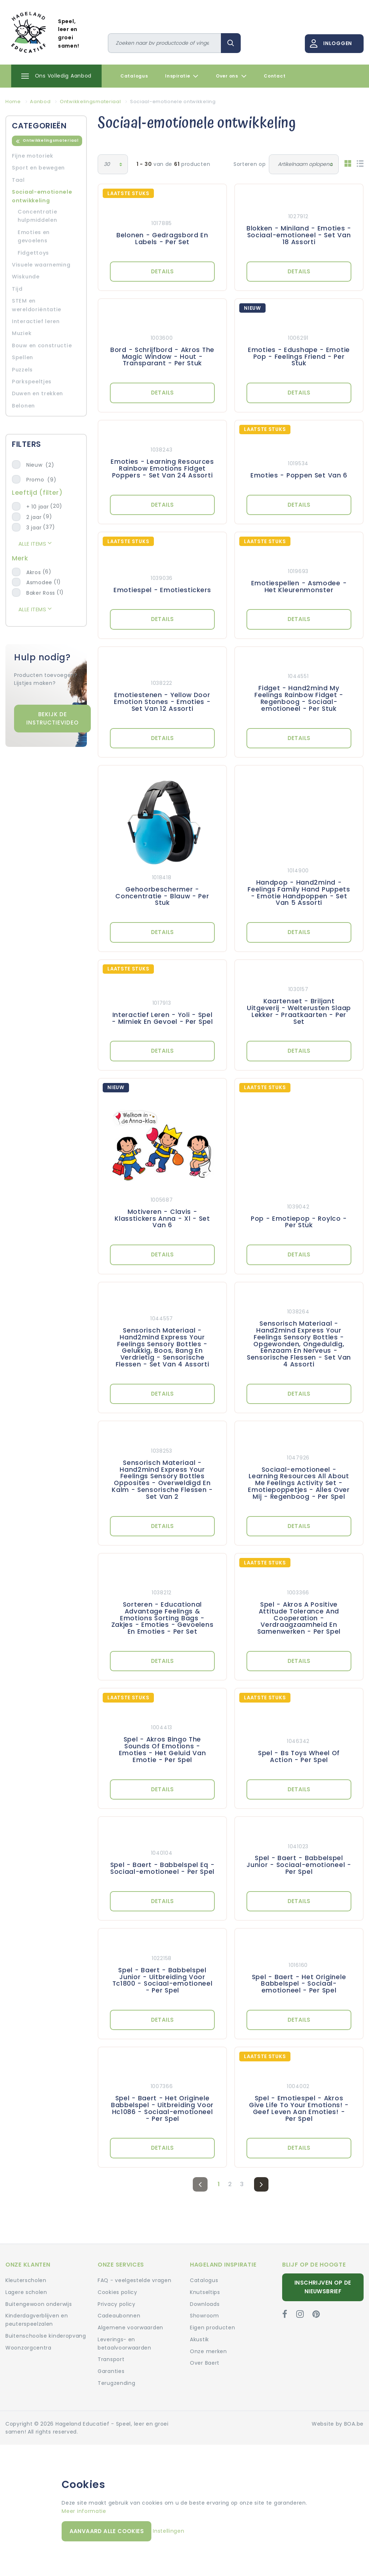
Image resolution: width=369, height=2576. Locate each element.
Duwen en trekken (37, 393)
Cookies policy (117, 2292)
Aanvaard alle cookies (107, 2531)
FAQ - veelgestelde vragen (135, 2280)
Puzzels (22, 369)
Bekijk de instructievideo (52, 718)
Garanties (111, 2371)
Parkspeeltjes (32, 381)
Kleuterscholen (25, 2280)
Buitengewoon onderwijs (38, 2304)
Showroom (204, 2315)
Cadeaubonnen (119, 2315)
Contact (274, 76)
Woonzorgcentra (28, 2347)
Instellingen (168, 2531)
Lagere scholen (26, 2292)
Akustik (199, 2339)
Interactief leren (36, 321)
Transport (111, 2359)
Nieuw (40, 464)
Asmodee (39, 582)
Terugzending (116, 2383)
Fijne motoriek (32, 155)
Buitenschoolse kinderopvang (45, 2335)
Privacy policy (116, 2304)
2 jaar (33, 517)
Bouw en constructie (42, 345)
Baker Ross (40, 592)
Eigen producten (212, 2327)
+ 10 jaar (37, 506)
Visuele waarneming (41, 264)
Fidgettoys (33, 252)
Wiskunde (26, 276)
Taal (18, 180)
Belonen (23, 405)
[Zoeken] (165, 43)
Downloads (204, 2304)
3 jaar (33, 527)
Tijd (17, 288)
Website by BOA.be (338, 2423)
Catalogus (134, 76)
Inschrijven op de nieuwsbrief (322, 2287)
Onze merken (208, 2351)
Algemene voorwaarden (130, 2327)
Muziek (21, 333)
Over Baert (204, 2362)
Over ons (231, 76)
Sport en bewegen (38, 167)
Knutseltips (205, 2292)
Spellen (22, 357)
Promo (41, 479)
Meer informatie (84, 2511)
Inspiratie (182, 76)
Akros (33, 572)
